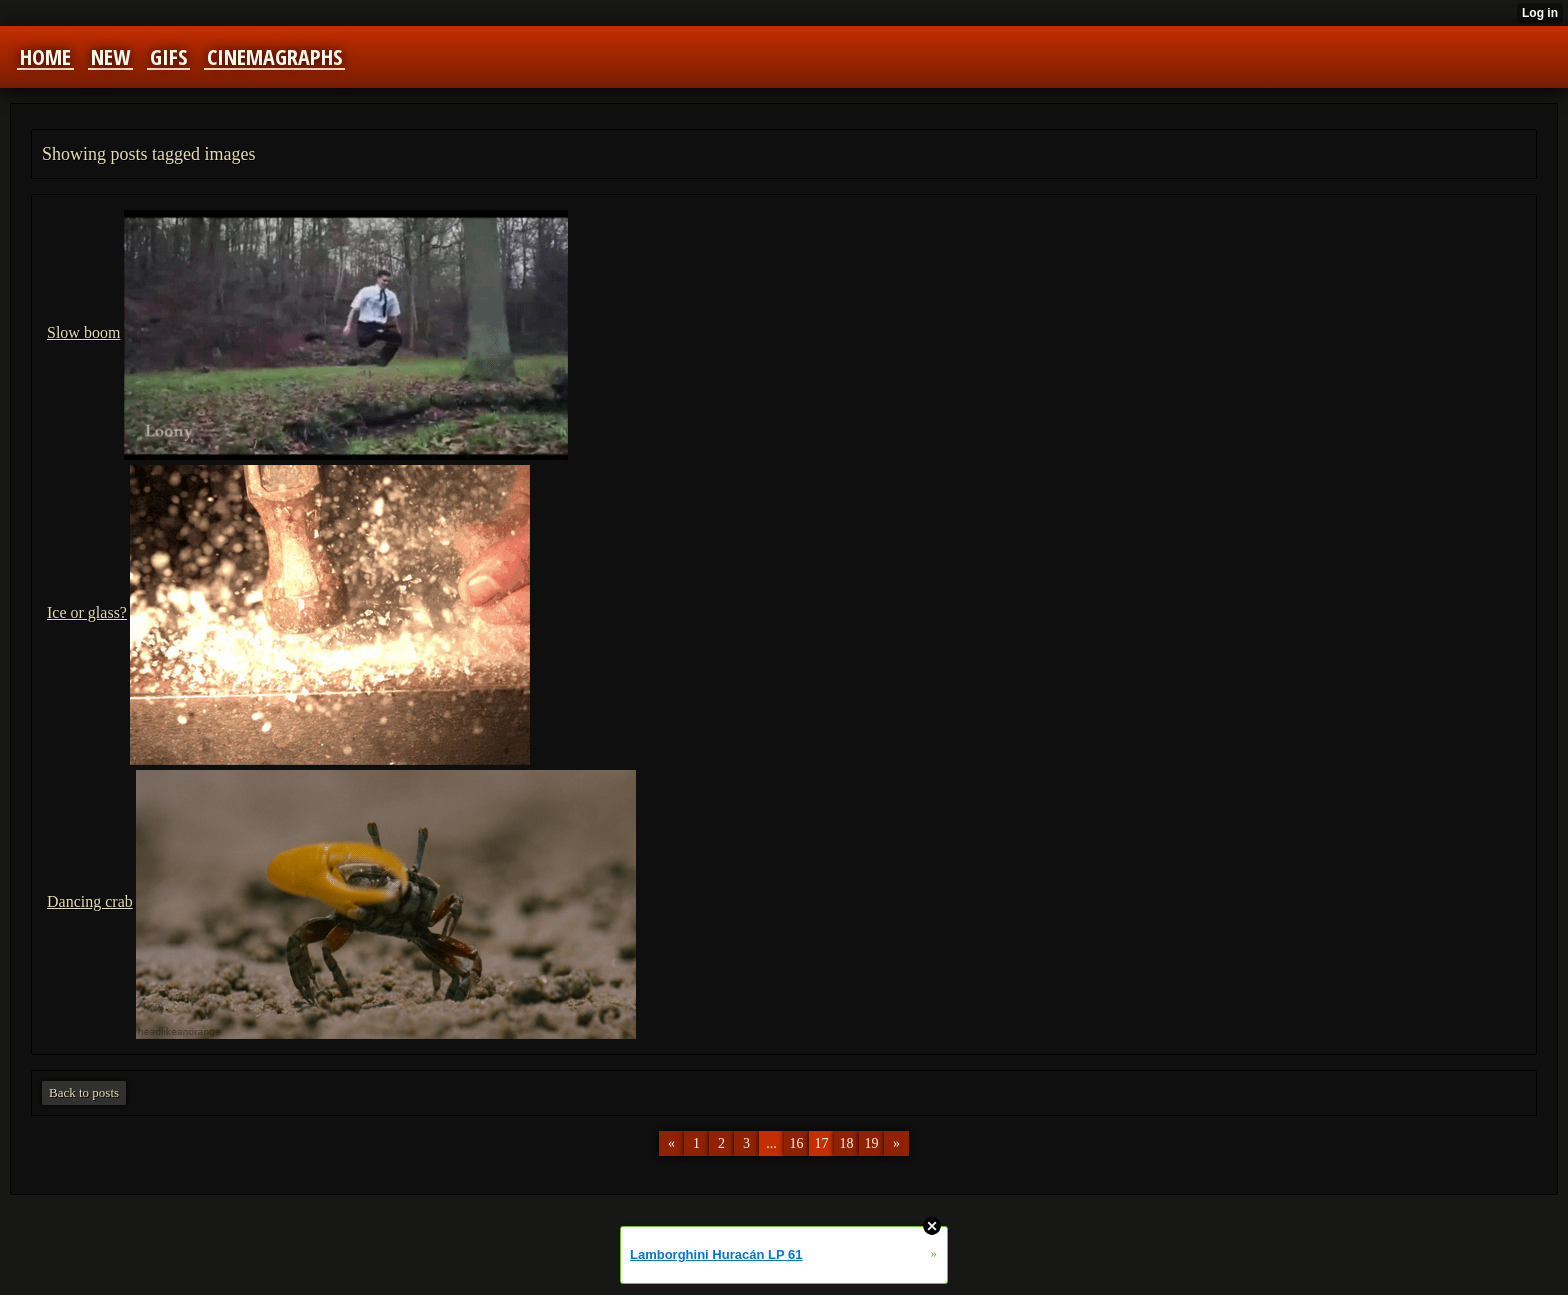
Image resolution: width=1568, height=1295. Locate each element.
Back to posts (84, 1092)
